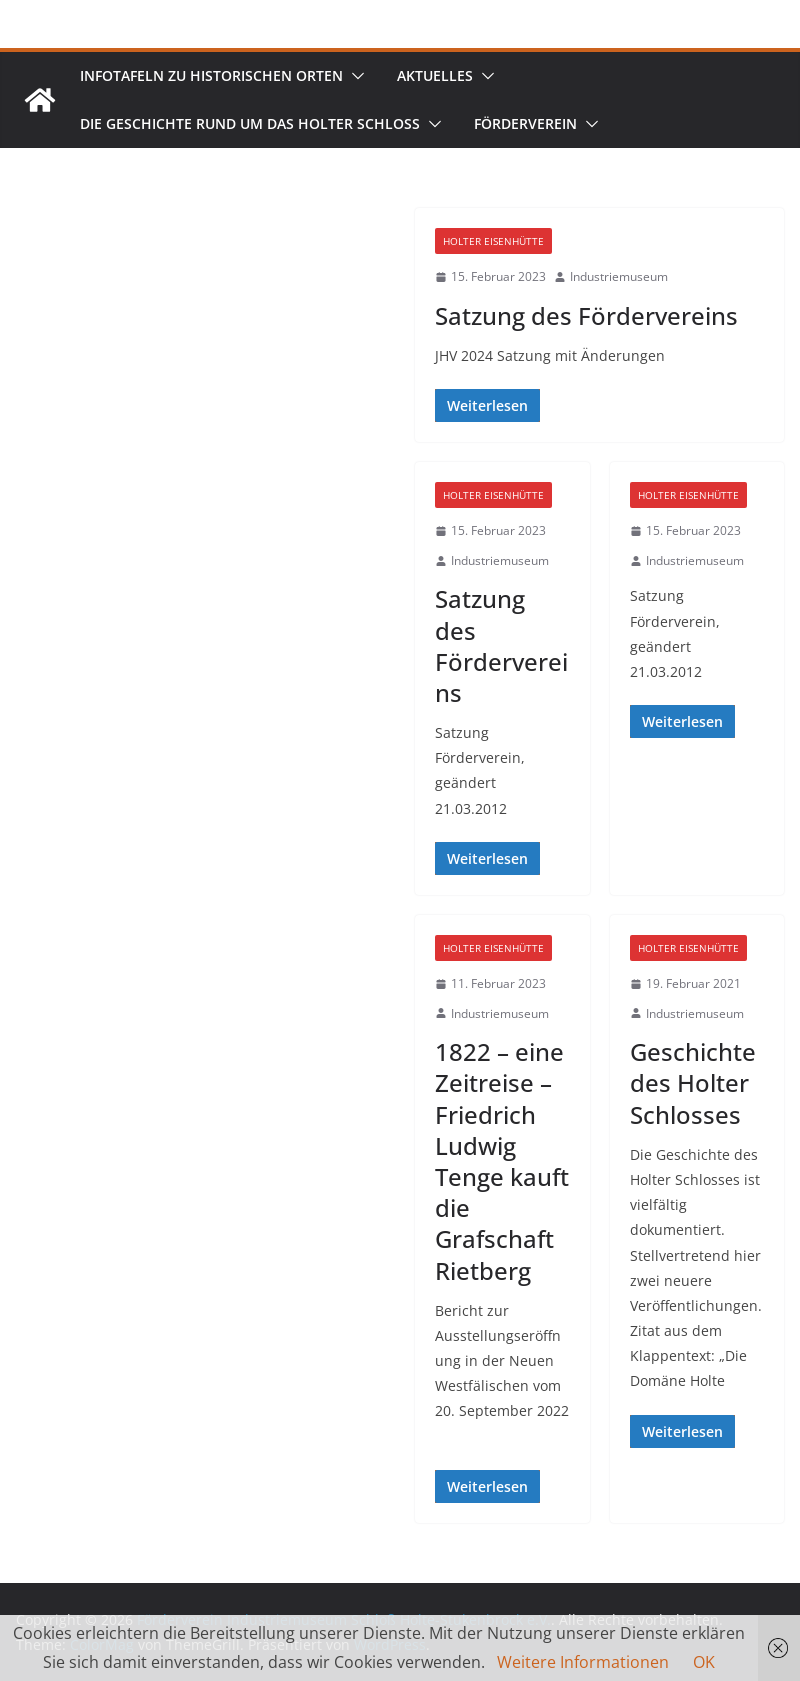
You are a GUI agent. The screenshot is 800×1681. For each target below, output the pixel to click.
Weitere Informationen (583, 1662)
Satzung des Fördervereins (586, 315)
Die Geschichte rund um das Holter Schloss (250, 123)
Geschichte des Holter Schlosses (693, 1082)
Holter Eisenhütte (493, 241)
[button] (354, 76)
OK (704, 1662)
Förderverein (525, 123)
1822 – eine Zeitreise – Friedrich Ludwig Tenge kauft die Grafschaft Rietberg (502, 1160)
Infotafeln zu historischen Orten (211, 75)
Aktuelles (435, 75)
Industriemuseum (619, 276)
